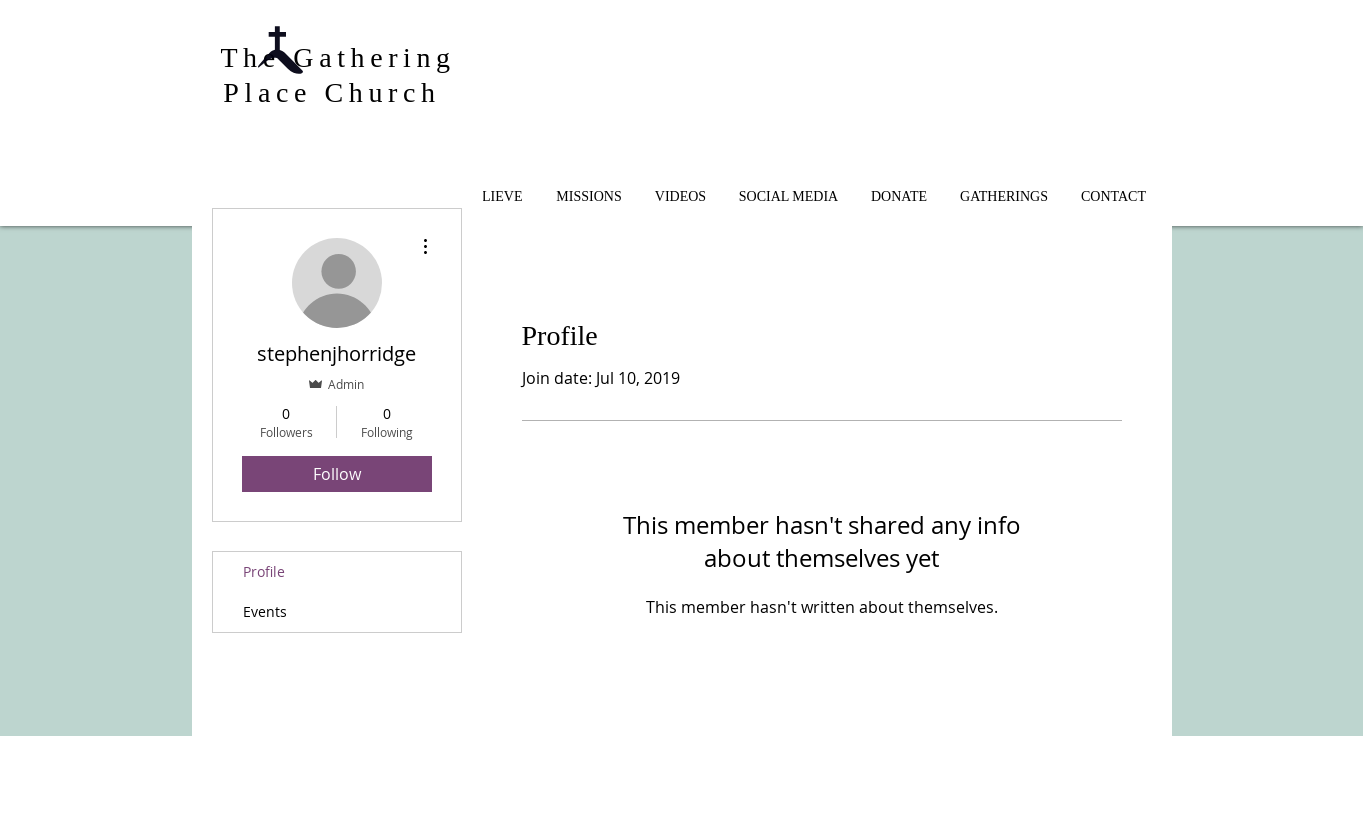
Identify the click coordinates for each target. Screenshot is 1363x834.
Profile (264, 571)
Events (265, 611)
